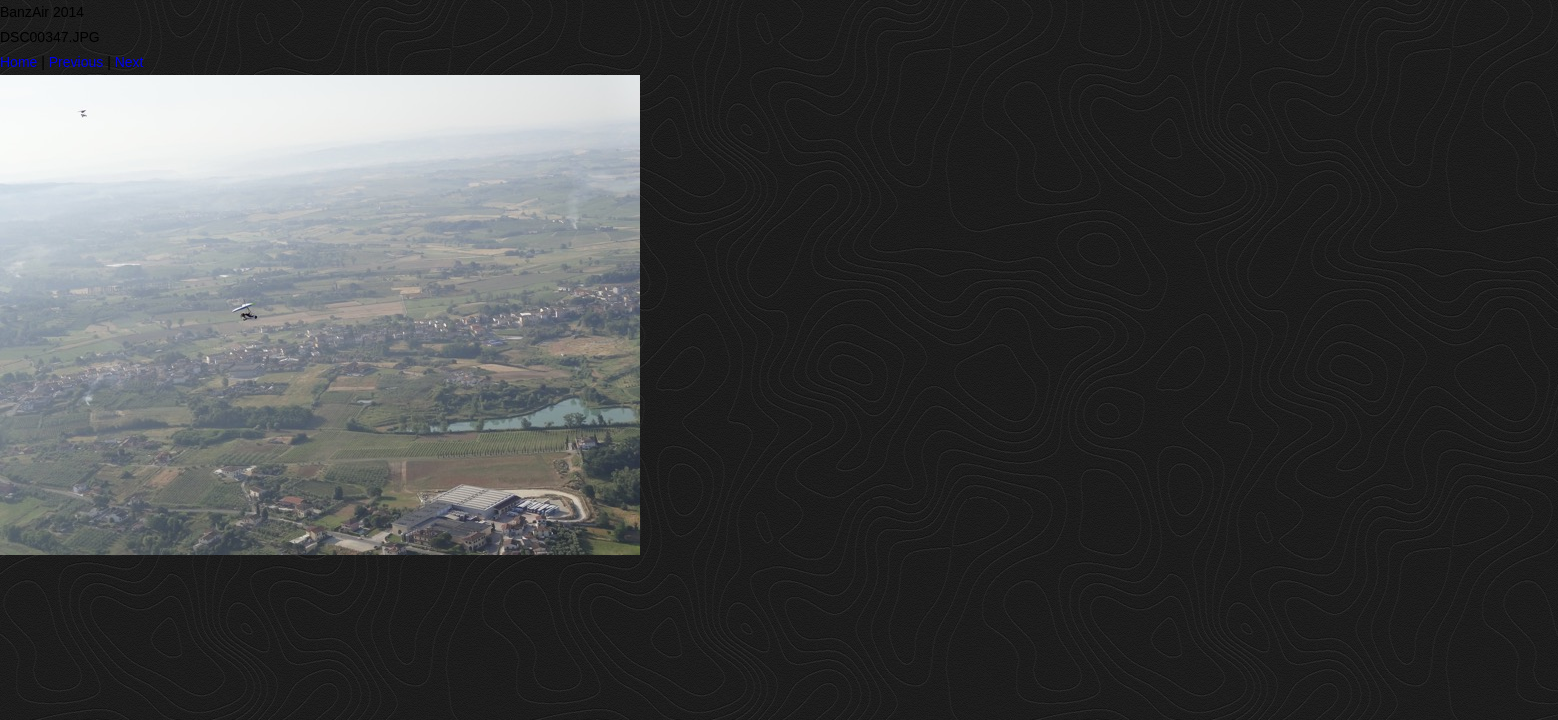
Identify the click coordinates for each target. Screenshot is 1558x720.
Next (129, 62)
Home (18, 62)
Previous (76, 62)
